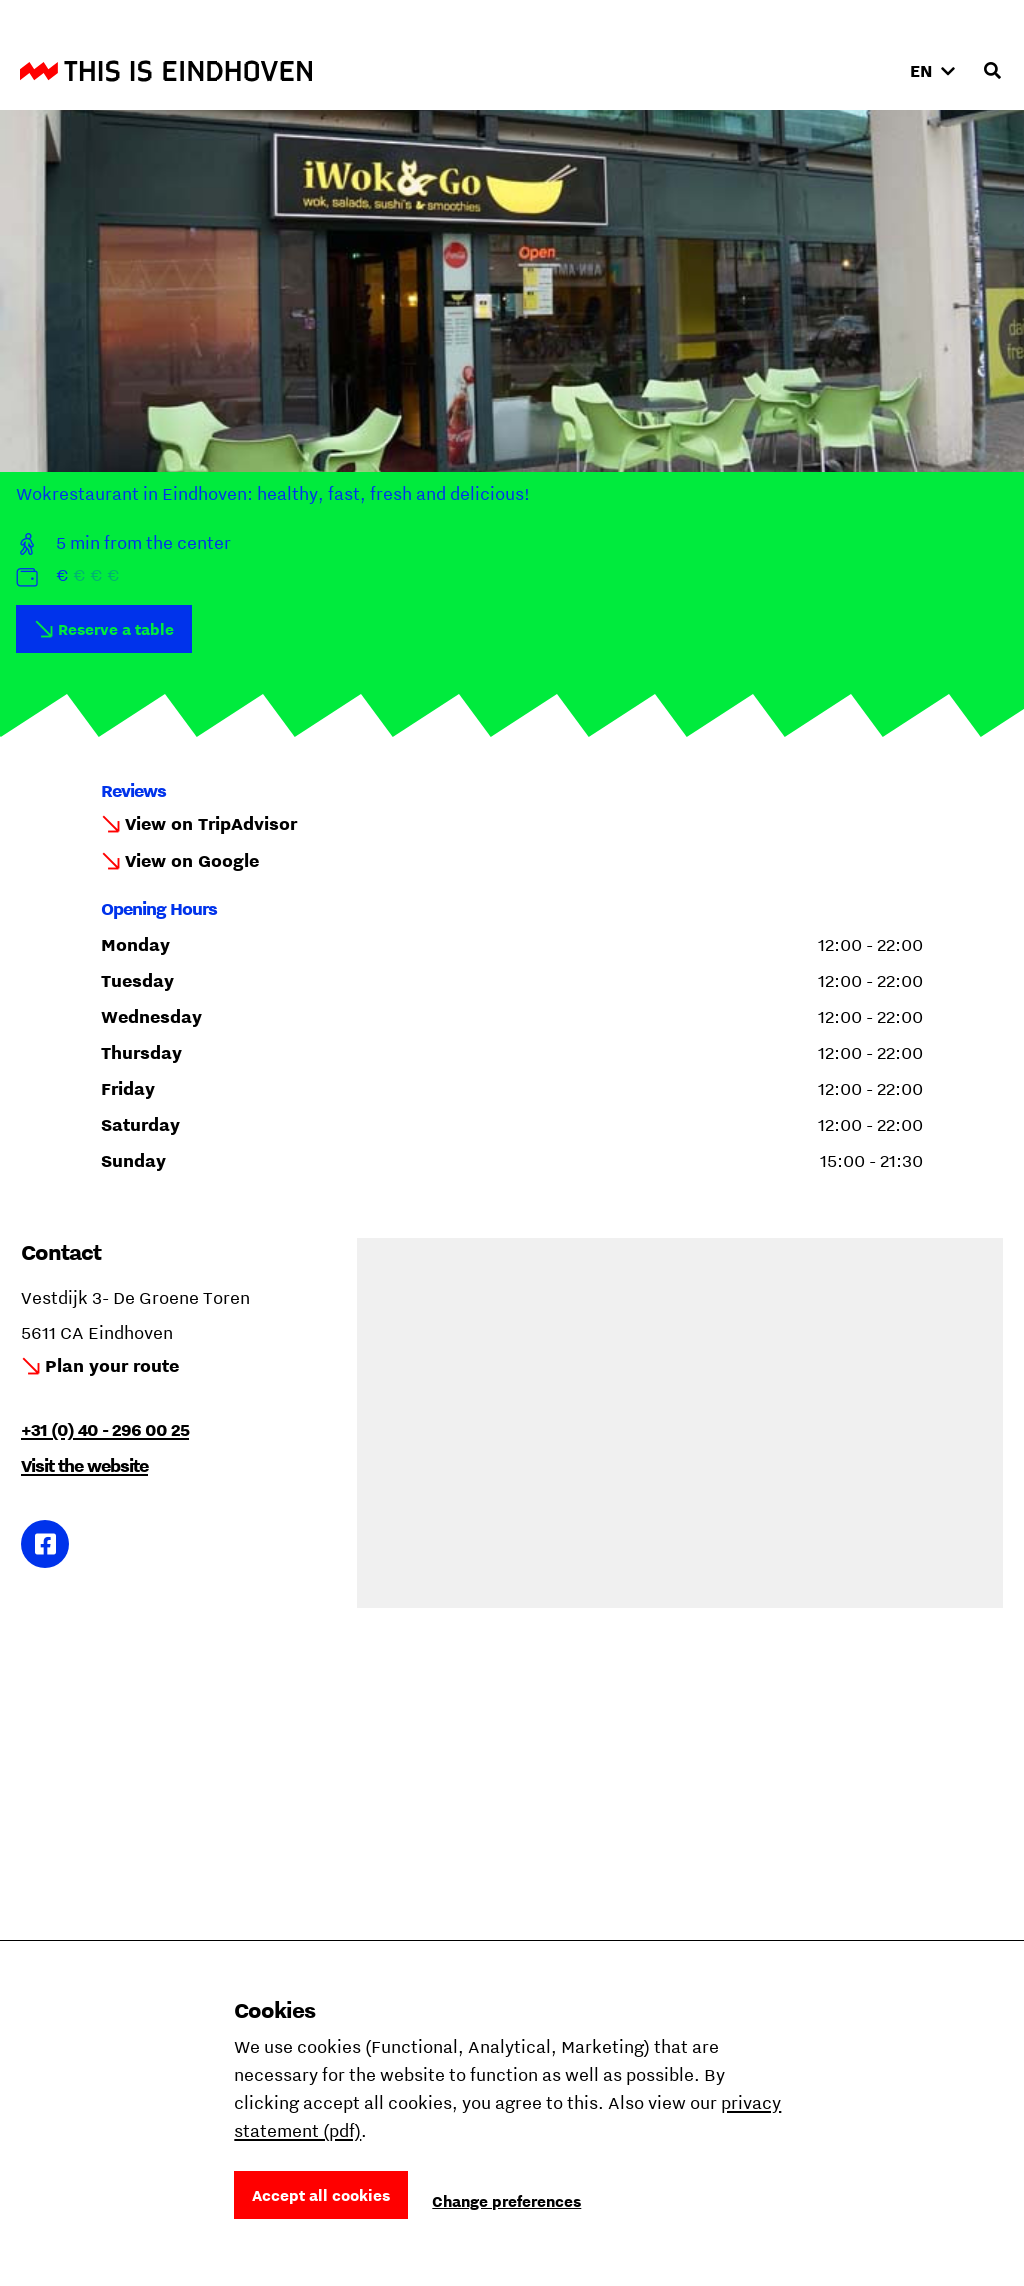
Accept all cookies (321, 2195)
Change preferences (506, 2201)
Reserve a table (116, 629)
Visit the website (84, 1465)
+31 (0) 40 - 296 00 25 (105, 1429)
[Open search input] (992, 71)
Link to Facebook (45, 1544)
